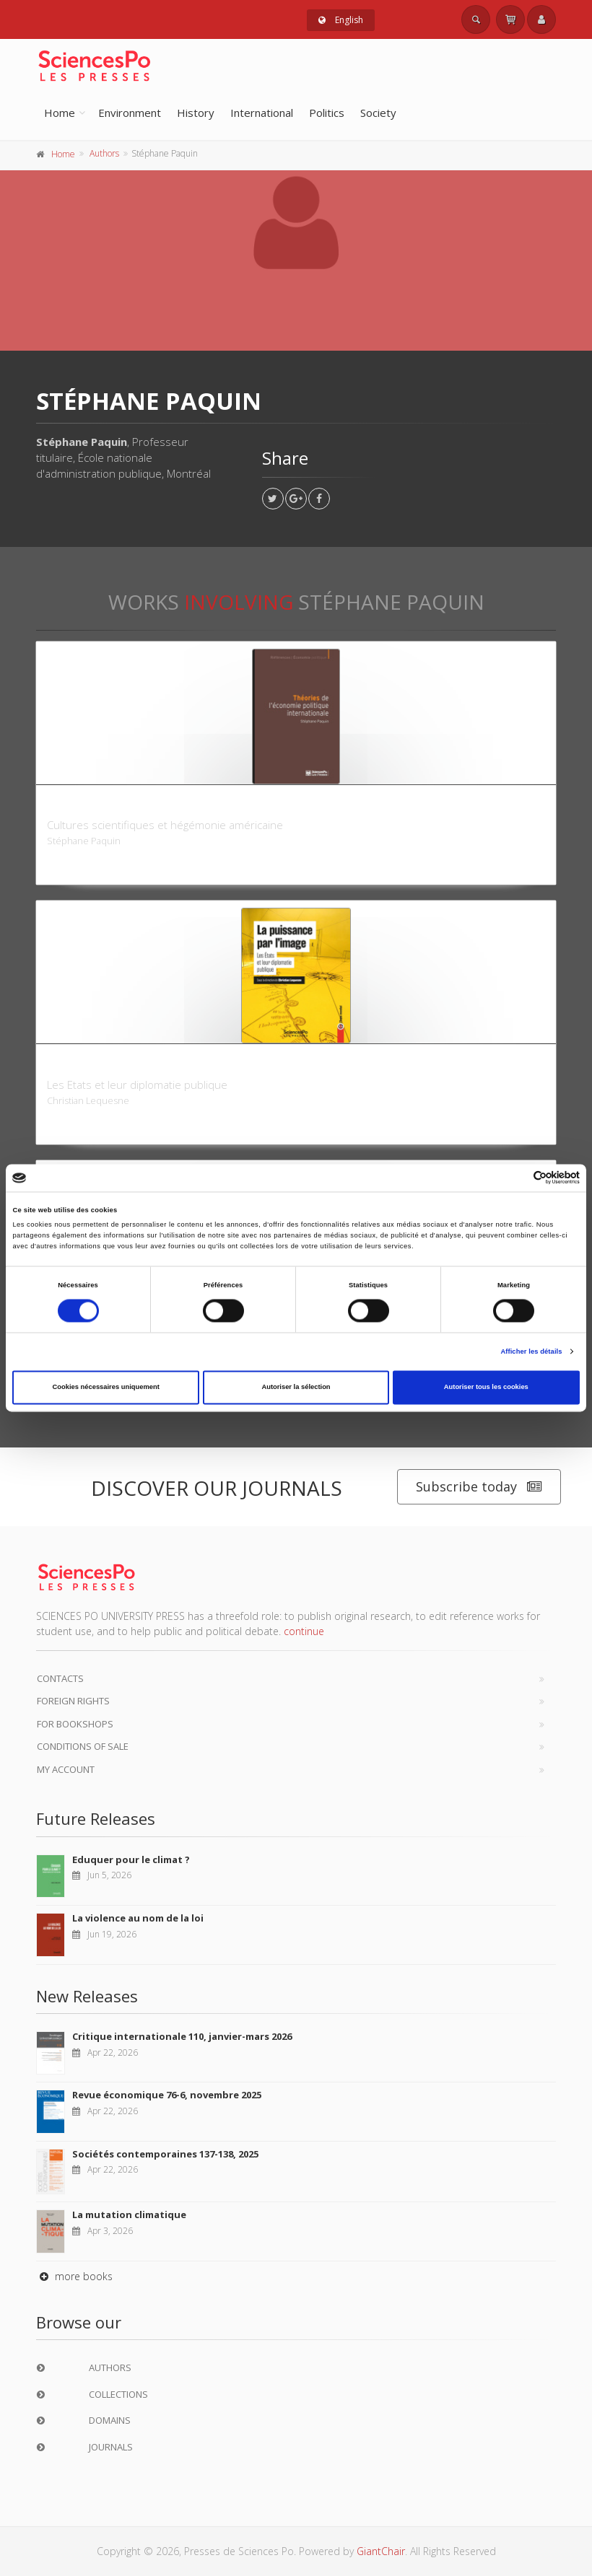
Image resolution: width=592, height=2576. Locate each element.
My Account (66, 1769)
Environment (129, 112)
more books (74, 2276)
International (261, 112)
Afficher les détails (531, 1351)
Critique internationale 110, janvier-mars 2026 (182, 2036)
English (340, 20)
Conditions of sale (83, 1746)
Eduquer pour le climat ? (131, 1859)
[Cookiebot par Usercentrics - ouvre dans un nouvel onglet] (516, 1178)
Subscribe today (479, 1487)
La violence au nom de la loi (138, 1917)
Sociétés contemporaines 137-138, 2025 (165, 2153)
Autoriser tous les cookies (486, 1387)
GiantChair (381, 2551)
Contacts (60, 1678)
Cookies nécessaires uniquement (106, 1387)
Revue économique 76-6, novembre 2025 (166, 2094)
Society (378, 112)
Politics (326, 112)
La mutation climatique (129, 2214)
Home (59, 112)
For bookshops (75, 1723)
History (195, 112)
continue (304, 1631)
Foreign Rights (73, 1700)
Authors (104, 153)
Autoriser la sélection (295, 1387)
